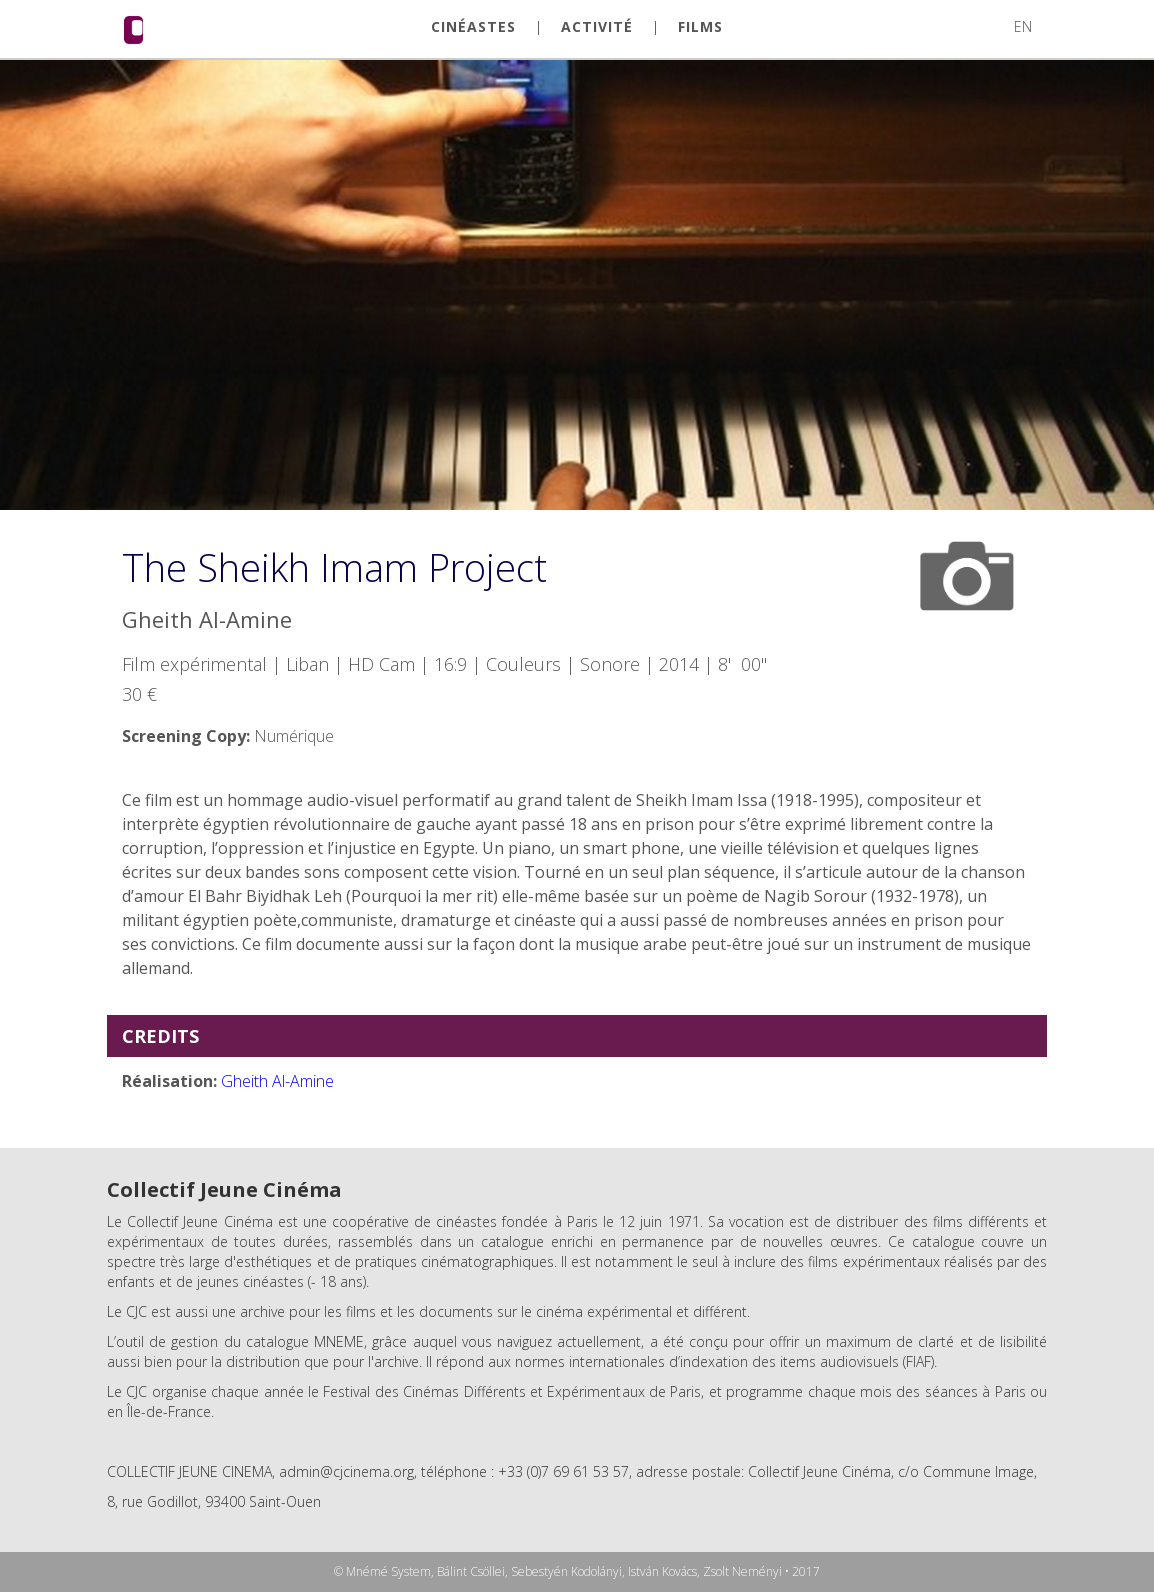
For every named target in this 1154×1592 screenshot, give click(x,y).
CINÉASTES (473, 27)
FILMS (700, 27)
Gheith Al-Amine (277, 1081)
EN (1023, 26)
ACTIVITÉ (597, 27)
